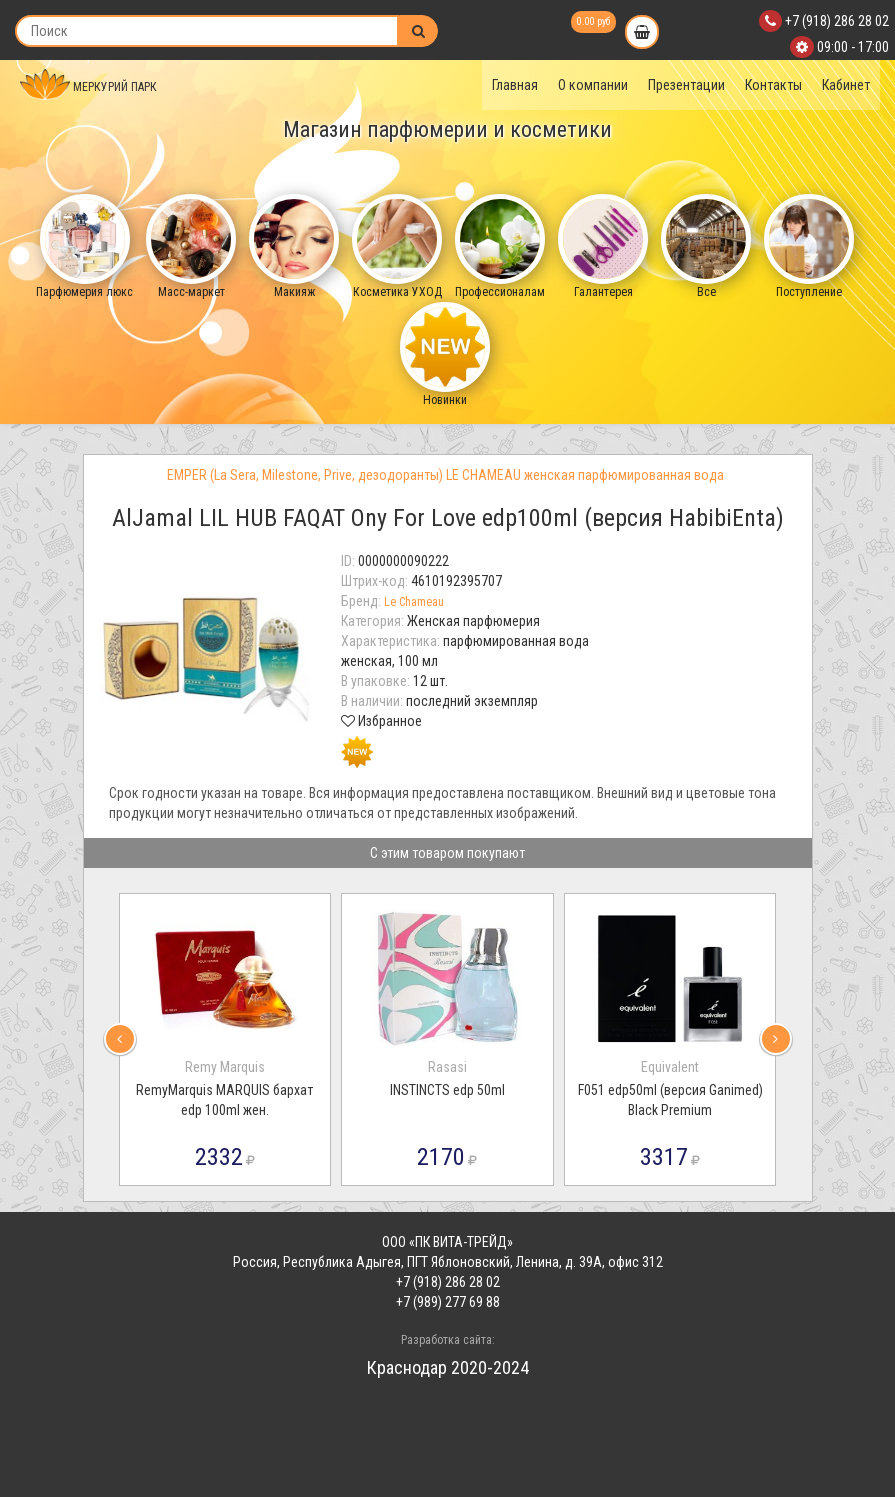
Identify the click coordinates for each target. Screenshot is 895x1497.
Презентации (686, 85)
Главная (515, 85)
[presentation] (120, 1039)
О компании (593, 85)
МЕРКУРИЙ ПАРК (88, 87)
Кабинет (846, 85)
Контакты (773, 85)
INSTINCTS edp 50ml (447, 1090)
